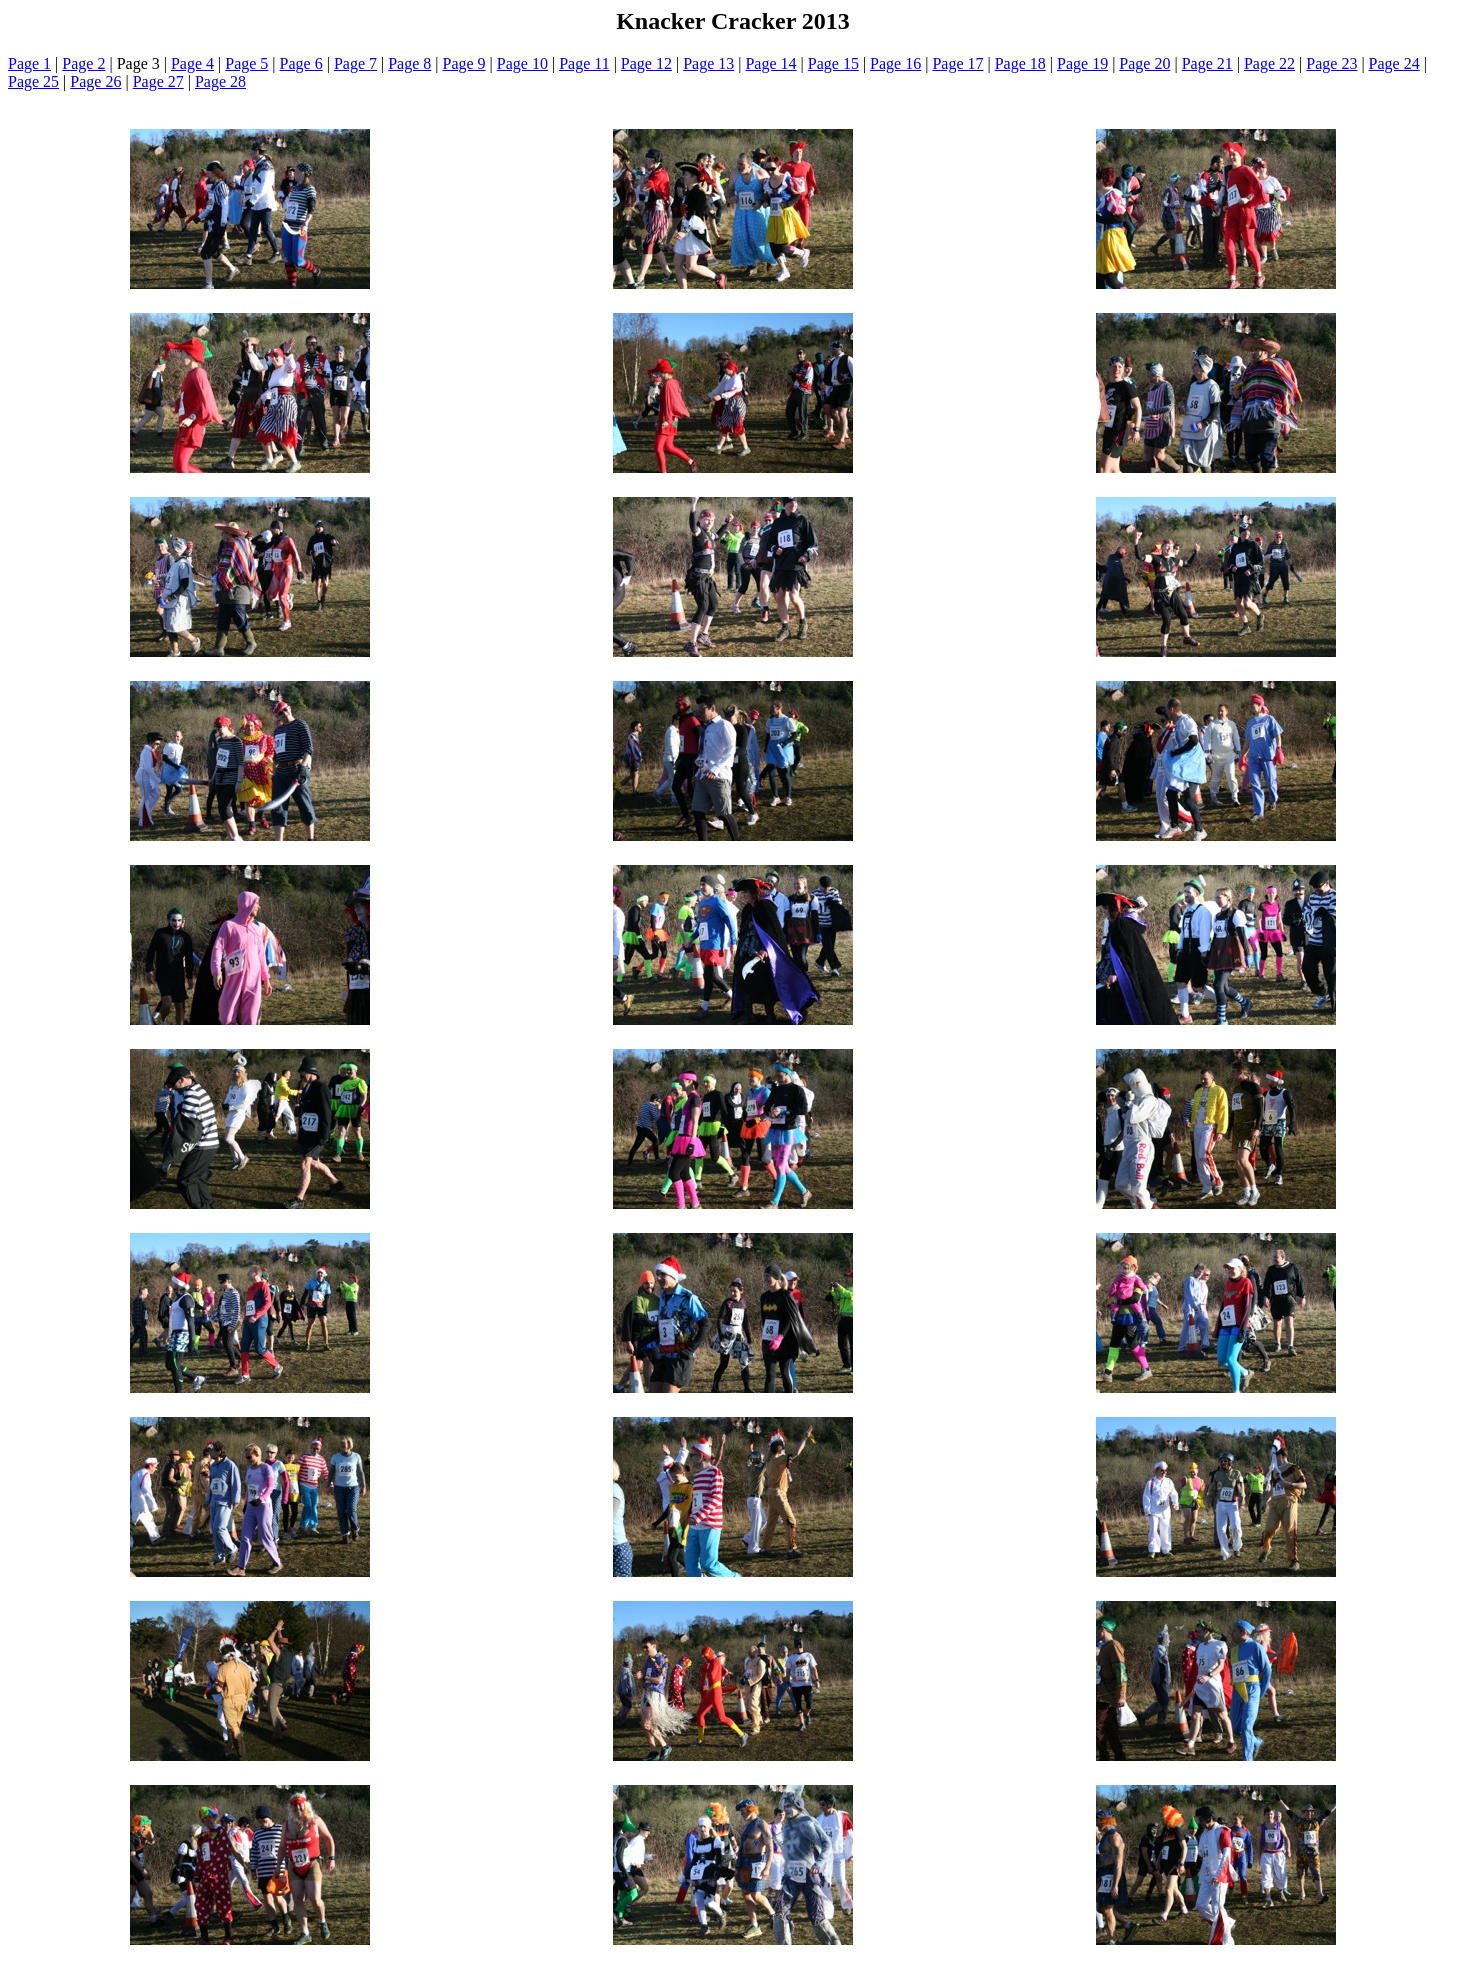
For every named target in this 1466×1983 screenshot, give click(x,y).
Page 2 (83, 63)
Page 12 (646, 63)
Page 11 (584, 63)
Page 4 (192, 63)
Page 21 (1207, 63)
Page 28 (220, 81)
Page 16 (895, 63)
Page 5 (246, 63)
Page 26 (95, 81)
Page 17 (957, 63)
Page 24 (1394, 63)
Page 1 (29, 63)
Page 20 (1144, 63)
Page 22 (1269, 63)
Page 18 (1020, 63)
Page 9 (464, 63)
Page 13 (708, 63)
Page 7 (355, 63)
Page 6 (301, 63)
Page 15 (833, 63)
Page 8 (409, 63)
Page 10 (522, 63)
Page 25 (33, 81)
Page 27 (158, 81)
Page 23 (1331, 63)
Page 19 (1082, 63)
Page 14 (770, 63)
